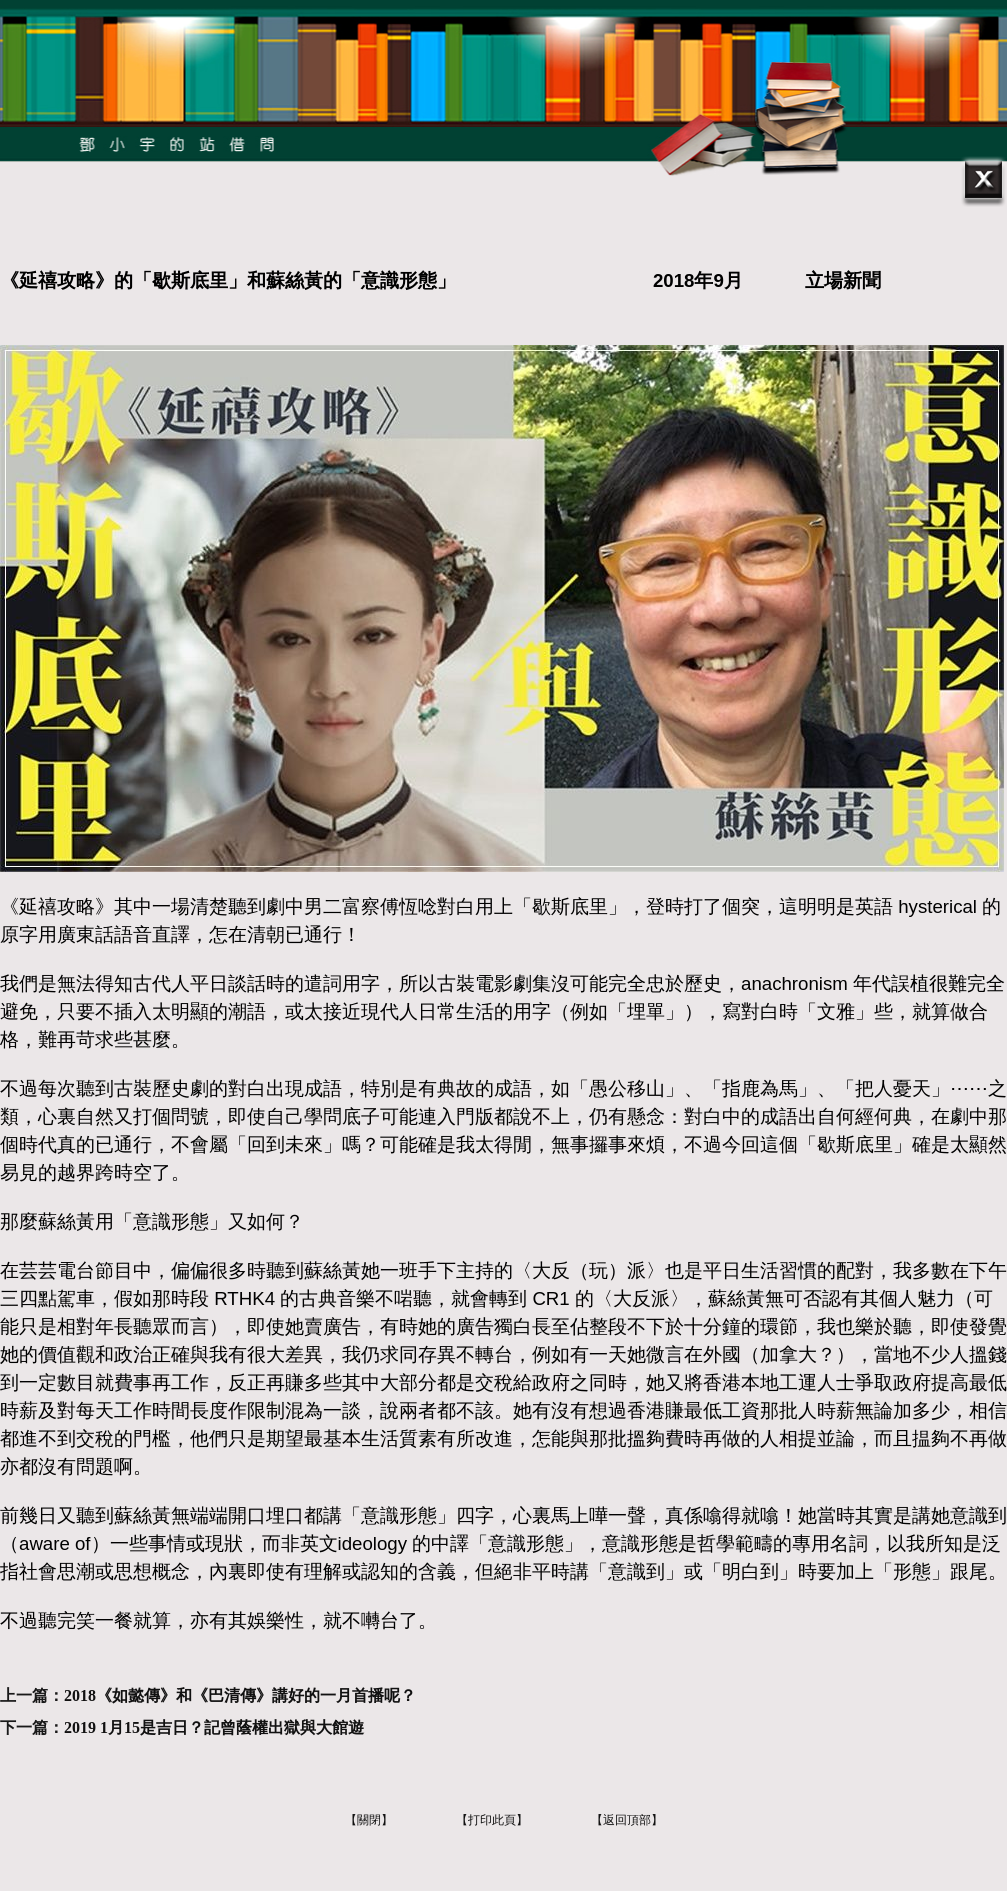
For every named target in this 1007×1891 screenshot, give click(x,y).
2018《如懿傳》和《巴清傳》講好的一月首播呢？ (240, 1695)
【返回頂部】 (627, 1820)
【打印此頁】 (492, 1820)
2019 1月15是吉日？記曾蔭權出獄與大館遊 (214, 1727)
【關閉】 (369, 1820)
